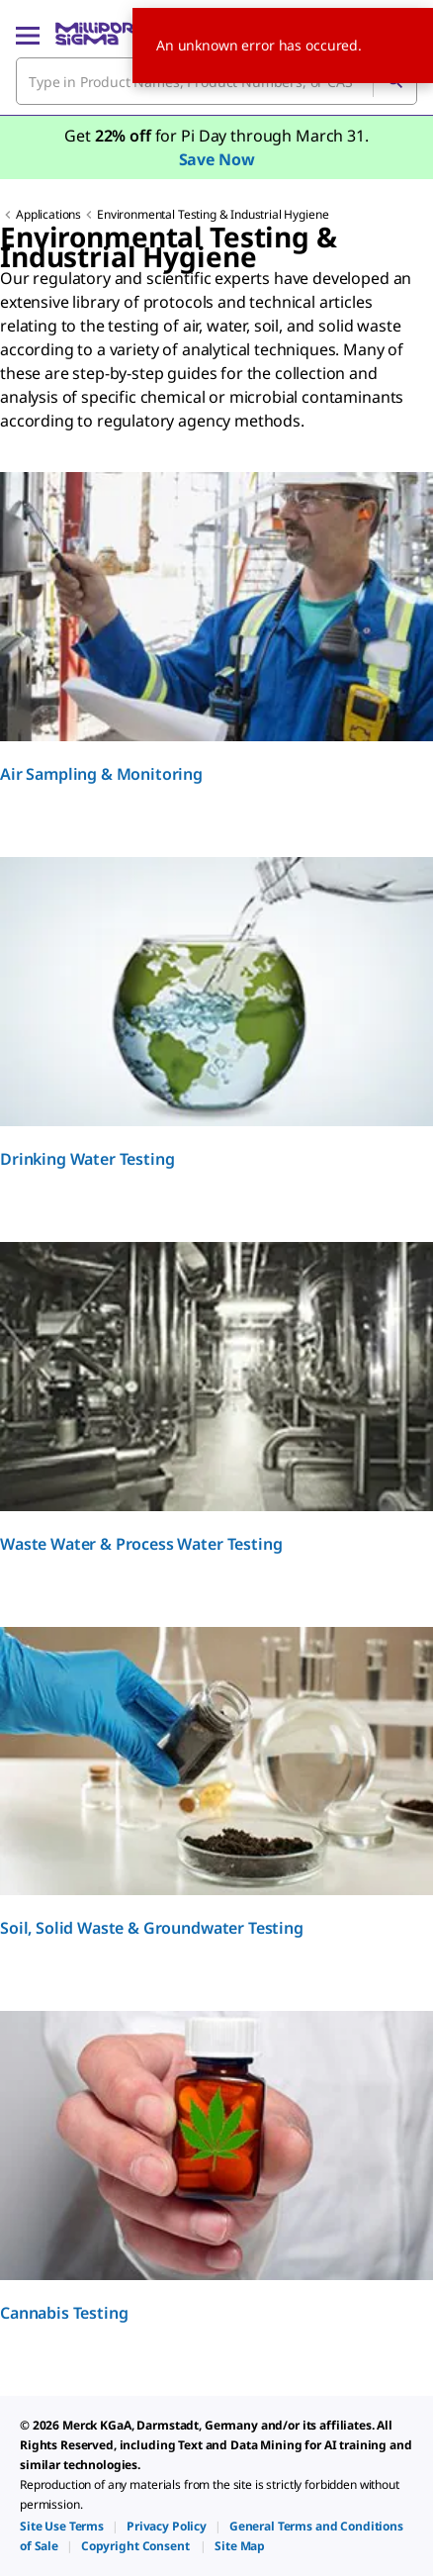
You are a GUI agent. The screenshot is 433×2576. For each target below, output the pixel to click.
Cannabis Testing (64, 2313)
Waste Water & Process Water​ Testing (141, 1544)
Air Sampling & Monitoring (101, 774)
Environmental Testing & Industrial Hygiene (212, 214)
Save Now (217, 159)
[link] (62, 2526)
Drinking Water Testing (87, 1159)
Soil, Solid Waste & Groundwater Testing (151, 1928)
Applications (48, 214)
